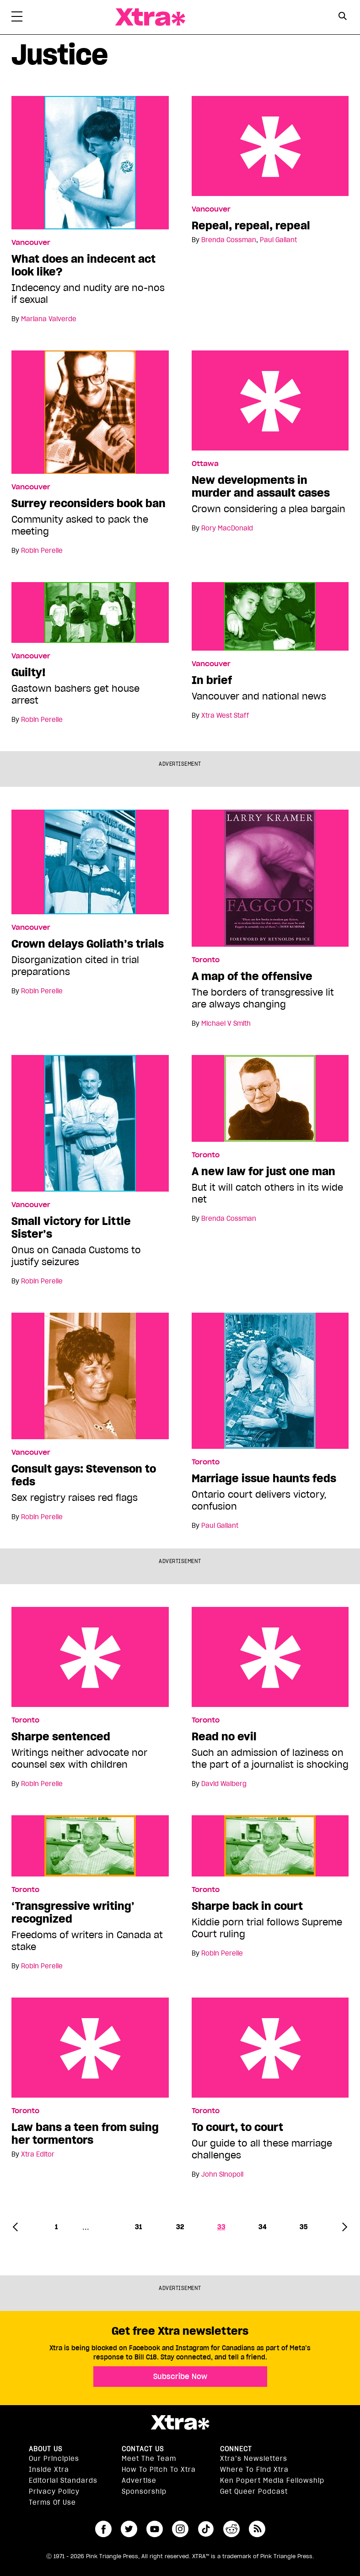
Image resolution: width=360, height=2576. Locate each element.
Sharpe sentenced (90, 1657)
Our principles (54, 2458)
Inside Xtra (49, 2469)
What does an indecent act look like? (83, 265)
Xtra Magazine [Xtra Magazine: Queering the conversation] (150, 17)
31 (138, 2227)
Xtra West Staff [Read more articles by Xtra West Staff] (225, 715)
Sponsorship (144, 2491)
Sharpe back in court (247, 1906)
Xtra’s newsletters (253, 2458)
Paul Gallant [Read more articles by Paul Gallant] (278, 240)
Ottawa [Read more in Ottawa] (205, 464)
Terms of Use (52, 2502)
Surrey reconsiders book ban (88, 503)
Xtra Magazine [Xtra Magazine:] (180, 2422)
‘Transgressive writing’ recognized (72, 1912)
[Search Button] (343, 16)
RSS (257, 2529)
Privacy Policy (54, 2491)
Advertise (139, 2480)
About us (45, 2449)
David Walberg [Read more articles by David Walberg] (224, 1784)
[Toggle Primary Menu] (16, 18)
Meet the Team (149, 2458)
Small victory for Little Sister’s (71, 1227)
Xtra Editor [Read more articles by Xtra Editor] (37, 2154)
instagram (180, 2529)
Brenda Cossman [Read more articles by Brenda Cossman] (228, 240)
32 (180, 2227)
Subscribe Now (180, 2376)
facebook (103, 2529)
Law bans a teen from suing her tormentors (90, 2048)
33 (221, 2227)
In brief (212, 680)
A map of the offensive (252, 976)
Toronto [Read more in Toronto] (206, 960)
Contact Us (143, 2449)
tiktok (206, 2529)
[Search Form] (343, 17)
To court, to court (270, 2048)
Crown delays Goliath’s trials (87, 944)
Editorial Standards (63, 2480)
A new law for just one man (263, 1171)
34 (262, 2227)
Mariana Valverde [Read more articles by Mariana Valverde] (48, 319)
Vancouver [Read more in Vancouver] (30, 243)
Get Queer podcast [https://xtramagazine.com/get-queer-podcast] (254, 2491)
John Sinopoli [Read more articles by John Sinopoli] (222, 2174)
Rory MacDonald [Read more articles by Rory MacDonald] (227, 528)
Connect (236, 2449)
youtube (154, 2529)
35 (303, 2227)
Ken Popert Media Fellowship (272, 2480)
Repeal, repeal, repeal (270, 146)
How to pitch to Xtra (159, 2469)
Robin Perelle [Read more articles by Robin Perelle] (42, 550)
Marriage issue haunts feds (264, 1478)
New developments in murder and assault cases (270, 400)
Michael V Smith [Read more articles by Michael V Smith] (226, 1023)
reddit (231, 2529)
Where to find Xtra (254, 2469)
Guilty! (28, 672)
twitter (129, 2529)
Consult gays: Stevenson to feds (83, 1475)
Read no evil (270, 1657)
